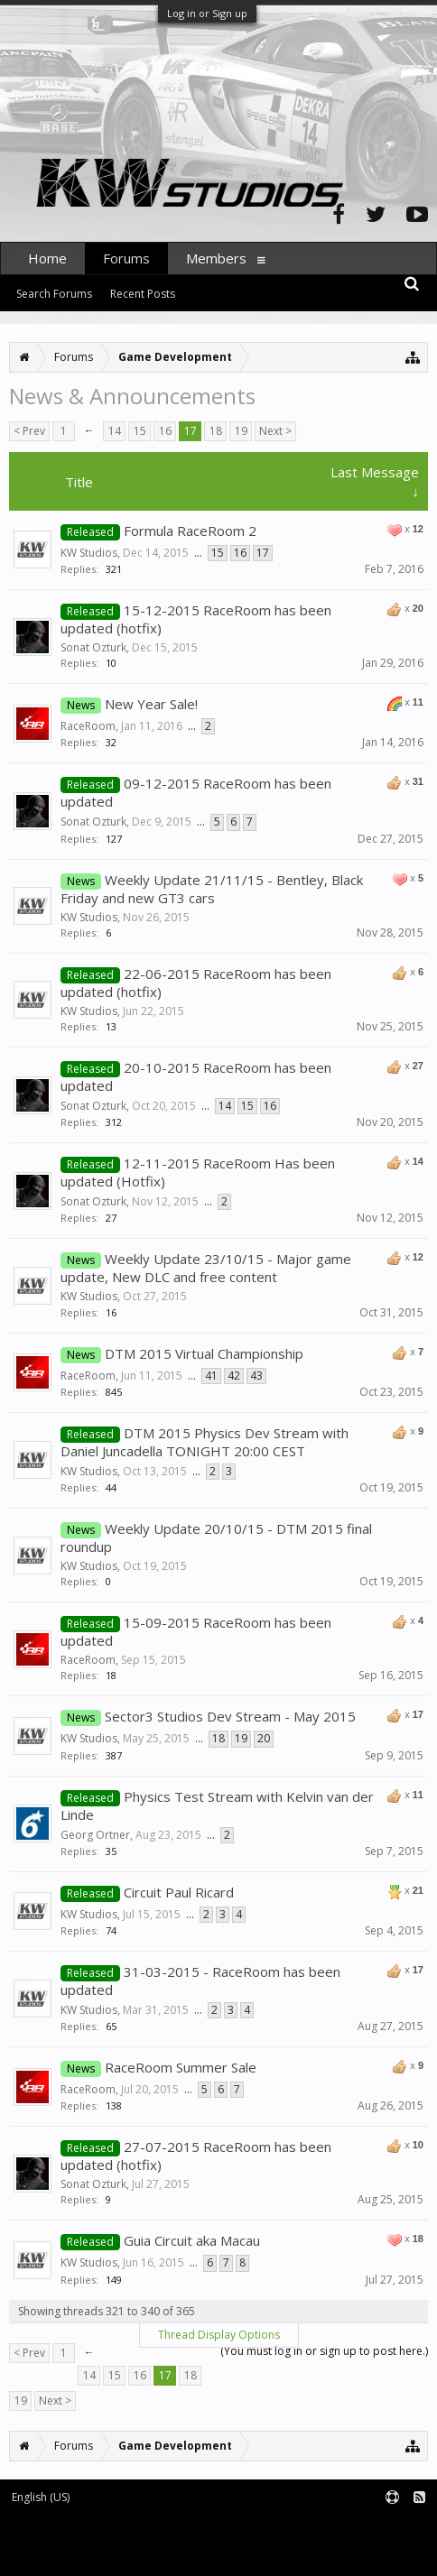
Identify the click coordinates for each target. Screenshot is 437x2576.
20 (263, 1738)
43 (256, 1375)
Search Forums (54, 293)
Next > (275, 431)
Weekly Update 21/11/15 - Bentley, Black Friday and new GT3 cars (211, 889)
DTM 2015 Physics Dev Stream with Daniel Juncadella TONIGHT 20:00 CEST (204, 1442)
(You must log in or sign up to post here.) (324, 2351)
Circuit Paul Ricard (179, 1892)
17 (190, 431)
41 (211, 1375)
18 (215, 431)
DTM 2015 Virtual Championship (204, 1353)
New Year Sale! (151, 704)
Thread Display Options (219, 2334)
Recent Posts (142, 293)
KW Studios (88, 552)
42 (234, 1375)
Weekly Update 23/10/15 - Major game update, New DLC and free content (205, 1268)
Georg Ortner (95, 1834)
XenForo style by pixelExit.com (154, 2554)
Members (216, 258)
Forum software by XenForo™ (150, 2527)
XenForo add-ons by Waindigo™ (80, 2540)
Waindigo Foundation (242, 2540)
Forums (126, 258)
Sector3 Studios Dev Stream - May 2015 (230, 1716)
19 (241, 431)
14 (114, 431)
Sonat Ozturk (93, 647)
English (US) (41, 2497)
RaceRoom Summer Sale (180, 2067)
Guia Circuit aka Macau (192, 2240)
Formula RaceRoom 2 (190, 531)
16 (165, 431)
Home (47, 258)
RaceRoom (88, 726)
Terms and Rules (391, 2527)
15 (140, 431)
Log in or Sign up (207, 13)
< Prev (29, 431)
